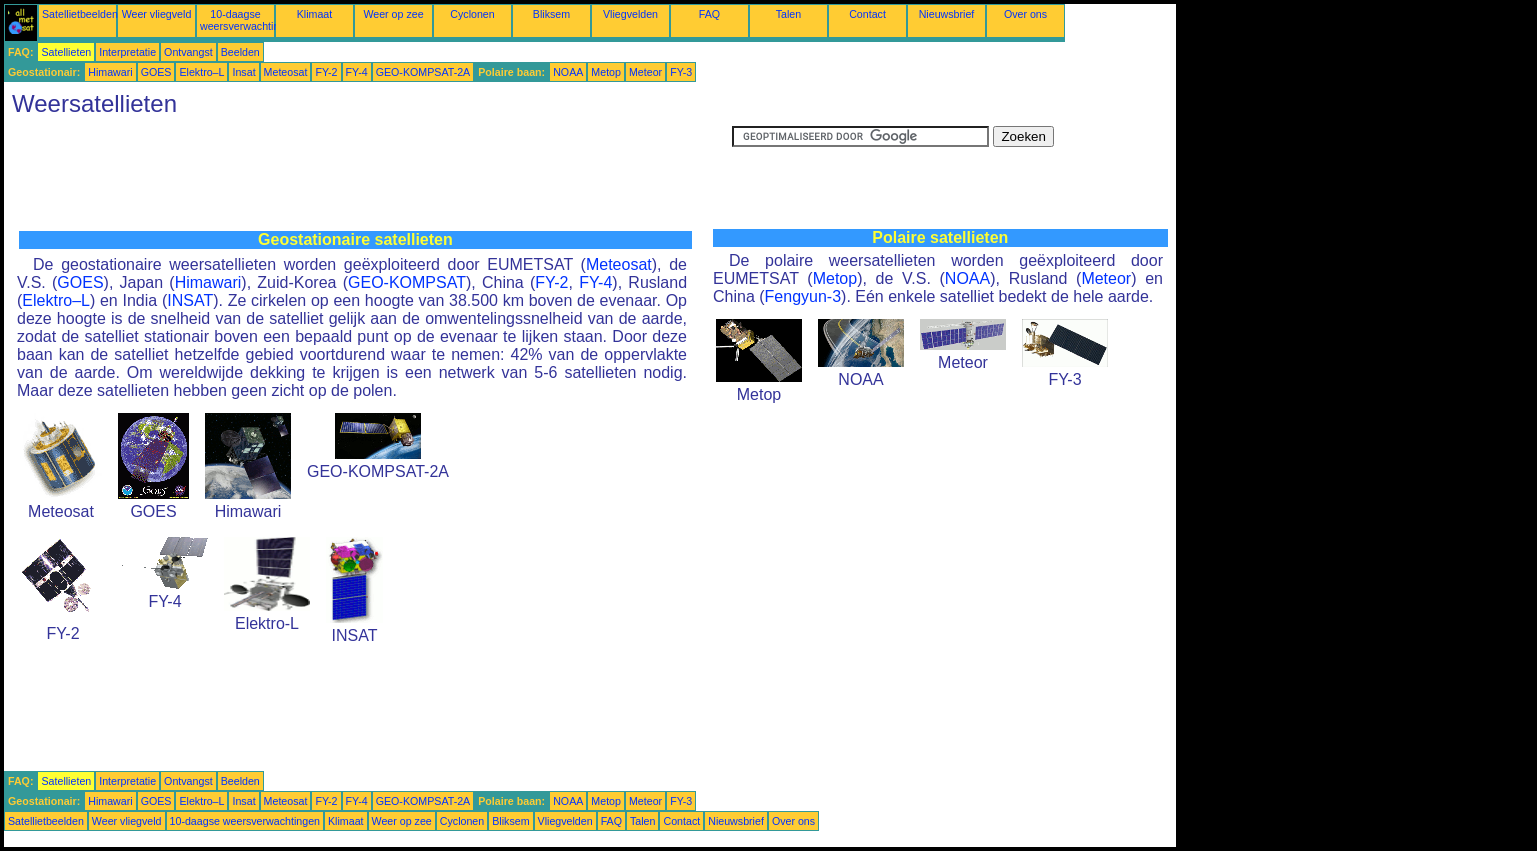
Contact (867, 14)
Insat (243, 72)
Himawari (110, 72)
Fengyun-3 (803, 296)
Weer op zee (393, 14)
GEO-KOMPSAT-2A (423, 72)
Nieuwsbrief (947, 14)
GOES (156, 72)
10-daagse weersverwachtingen (248, 20)
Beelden (240, 52)
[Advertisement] (368, 171)
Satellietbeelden (80, 14)
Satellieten (66, 52)
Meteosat (286, 72)
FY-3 (681, 72)
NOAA (568, 72)
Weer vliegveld (157, 14)
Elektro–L (201, 72)
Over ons (1025, 14)
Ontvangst (188, 52)
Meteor (645, 72)
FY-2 (326, 72)
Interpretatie (127, 52)
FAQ (709, 14)
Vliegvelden (630, 14)
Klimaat (315, 14)
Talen (788, 14)
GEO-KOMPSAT (407, 282)
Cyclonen (472, 14)
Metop (606, 72)
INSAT (190, 300)
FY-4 (357, 72)
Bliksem (551, 14)
